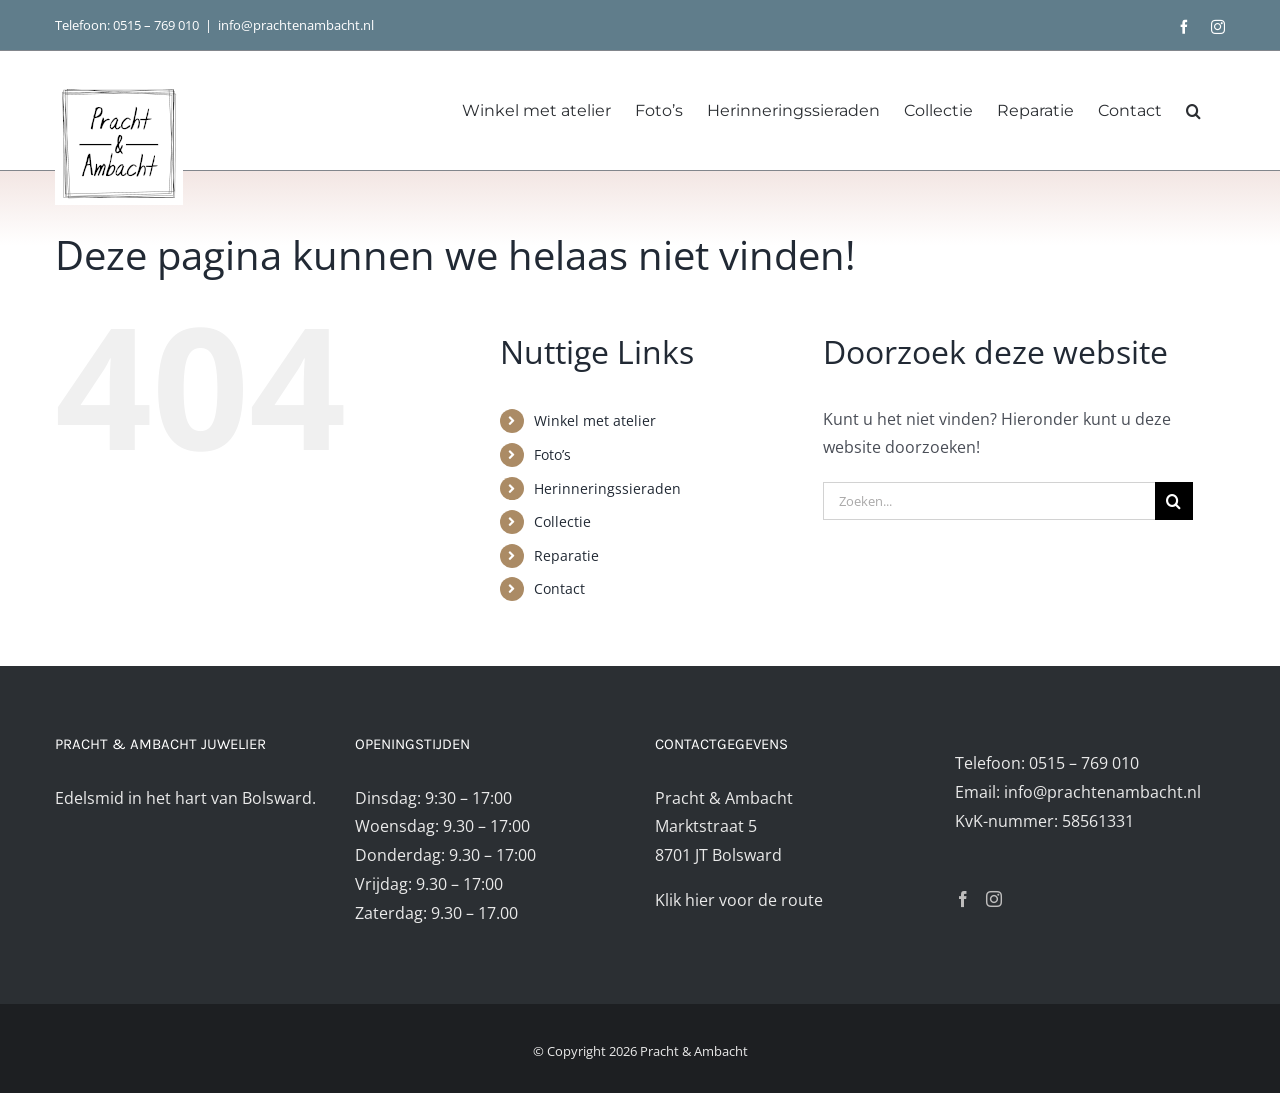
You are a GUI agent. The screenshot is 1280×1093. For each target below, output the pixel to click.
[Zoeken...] (989, 501)
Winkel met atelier (595, 420)
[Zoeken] (1174, 501)
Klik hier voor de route (739, 900)
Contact (559, 588)
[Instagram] (994, 899)
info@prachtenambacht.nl (296, 25)
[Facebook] (963, 899)
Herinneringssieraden (607, 488)
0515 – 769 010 (156, 25)
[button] (1193, 111)
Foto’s (552, 454)
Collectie (562, 521)
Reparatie (566, 555)
